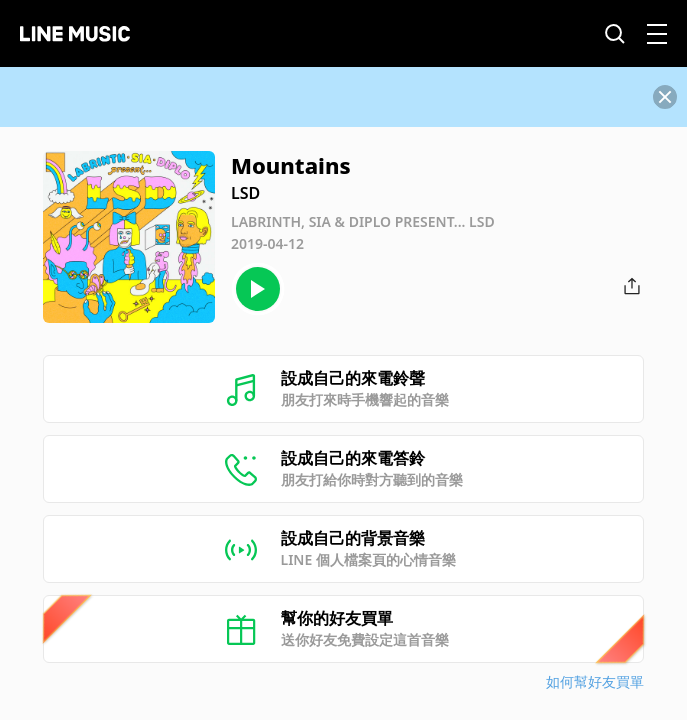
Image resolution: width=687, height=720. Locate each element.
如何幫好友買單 (595, 681)
